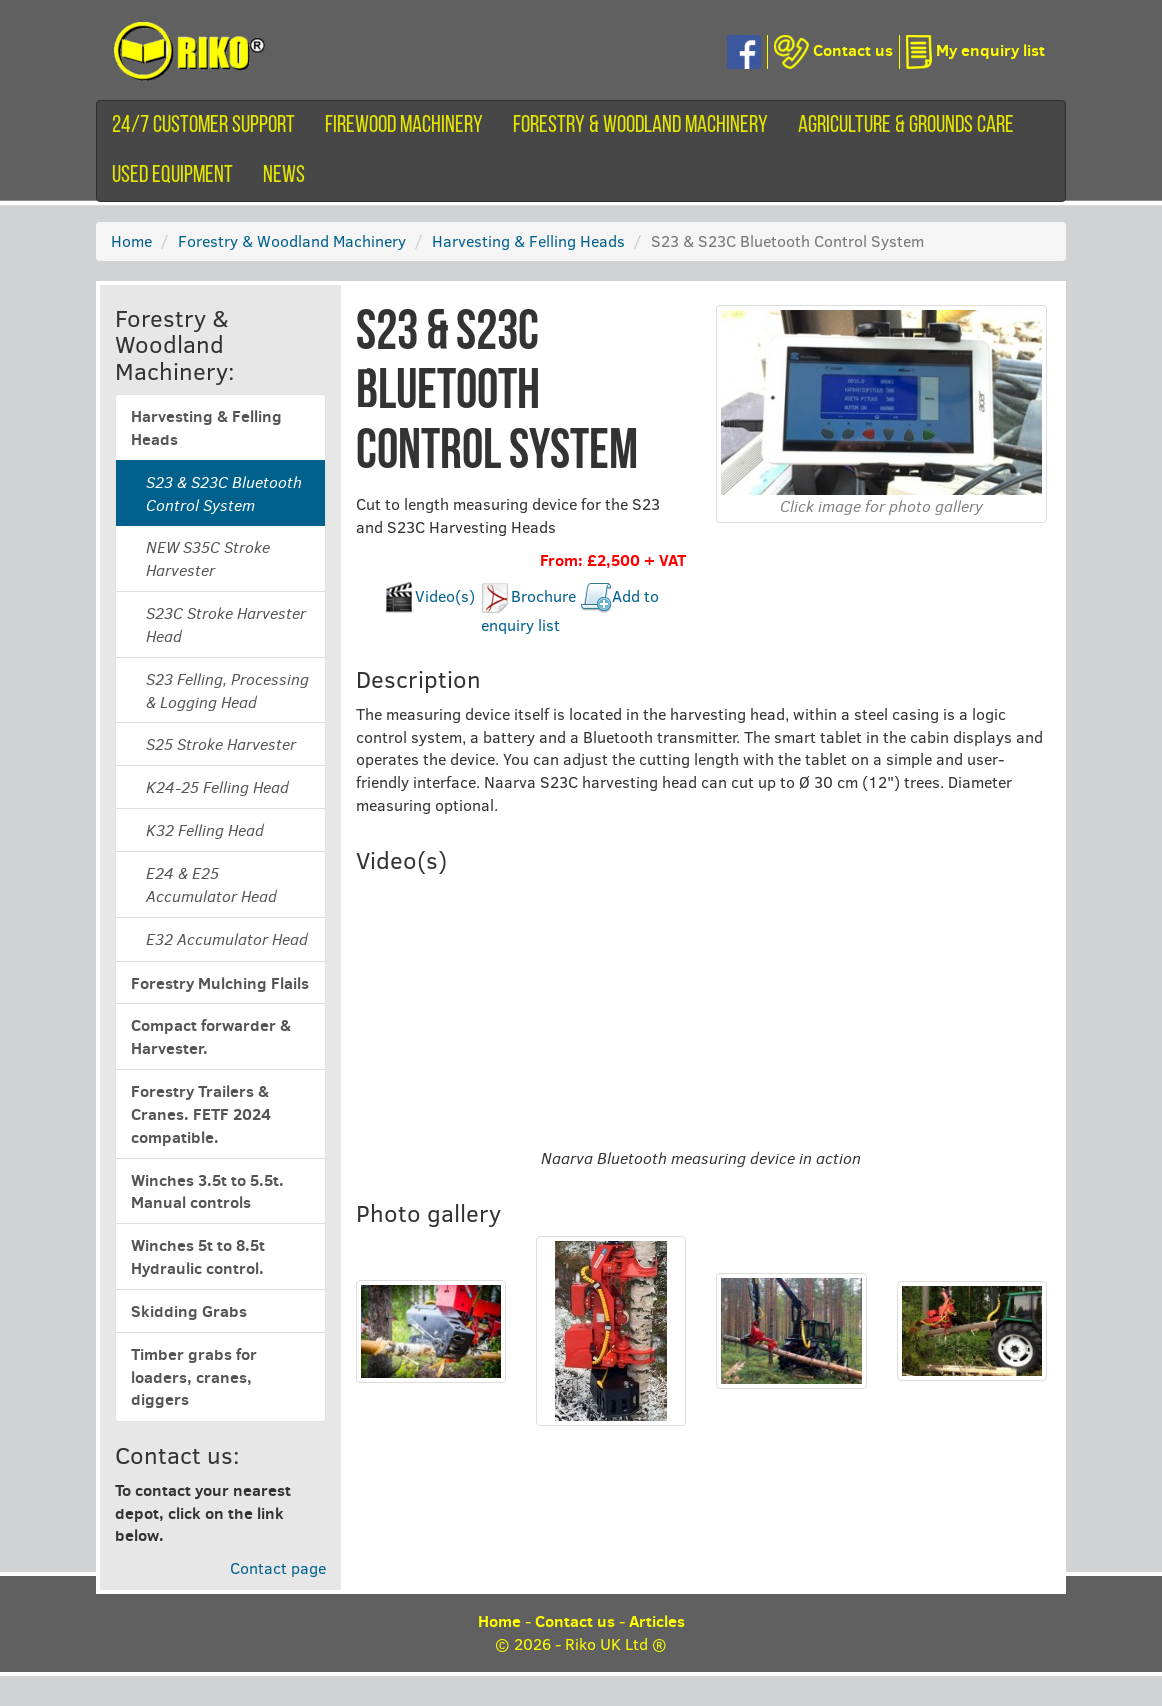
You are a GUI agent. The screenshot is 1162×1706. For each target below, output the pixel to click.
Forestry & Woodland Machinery (640, 126)
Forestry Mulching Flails (220, 983)
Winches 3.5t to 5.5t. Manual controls (207, 1191)
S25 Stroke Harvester (221, 744)
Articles (657, 1621)
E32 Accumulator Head (227, 939)
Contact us (575, 1621)
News (284, 176)
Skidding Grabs (189, 1311)
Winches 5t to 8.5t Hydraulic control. (198, 1256)
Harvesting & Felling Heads (528, 240)
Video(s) (445, 595)
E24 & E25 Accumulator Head (211, 884)
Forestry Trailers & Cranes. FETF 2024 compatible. (201, 1114)
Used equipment (172, 176)
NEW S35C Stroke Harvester (208, 558)
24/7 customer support (203, 126)
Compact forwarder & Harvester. (211, 1036)
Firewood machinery (404, 126)
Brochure (543, 595)
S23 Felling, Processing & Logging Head (227, 690)
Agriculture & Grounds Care (906, 126)
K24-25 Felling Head (217, 787)
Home (131, 240)
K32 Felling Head (205, 830)
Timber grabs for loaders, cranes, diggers (194, 1377)
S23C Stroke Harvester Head (226, 624)
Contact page (278, 1567)
